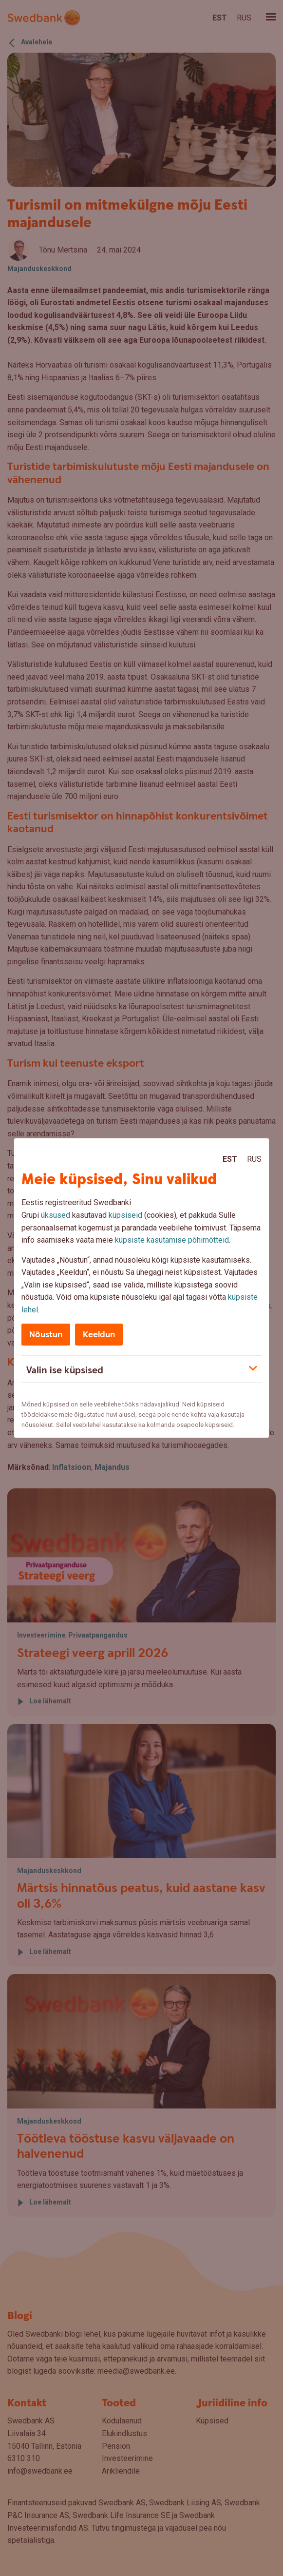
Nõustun (45, 1334)
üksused (55, 1215)
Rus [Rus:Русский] (254, 1159)
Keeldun (99, 1334)
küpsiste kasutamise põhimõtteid (172, 1240)
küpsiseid (125, 1215)
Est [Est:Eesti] (230, 1159)
